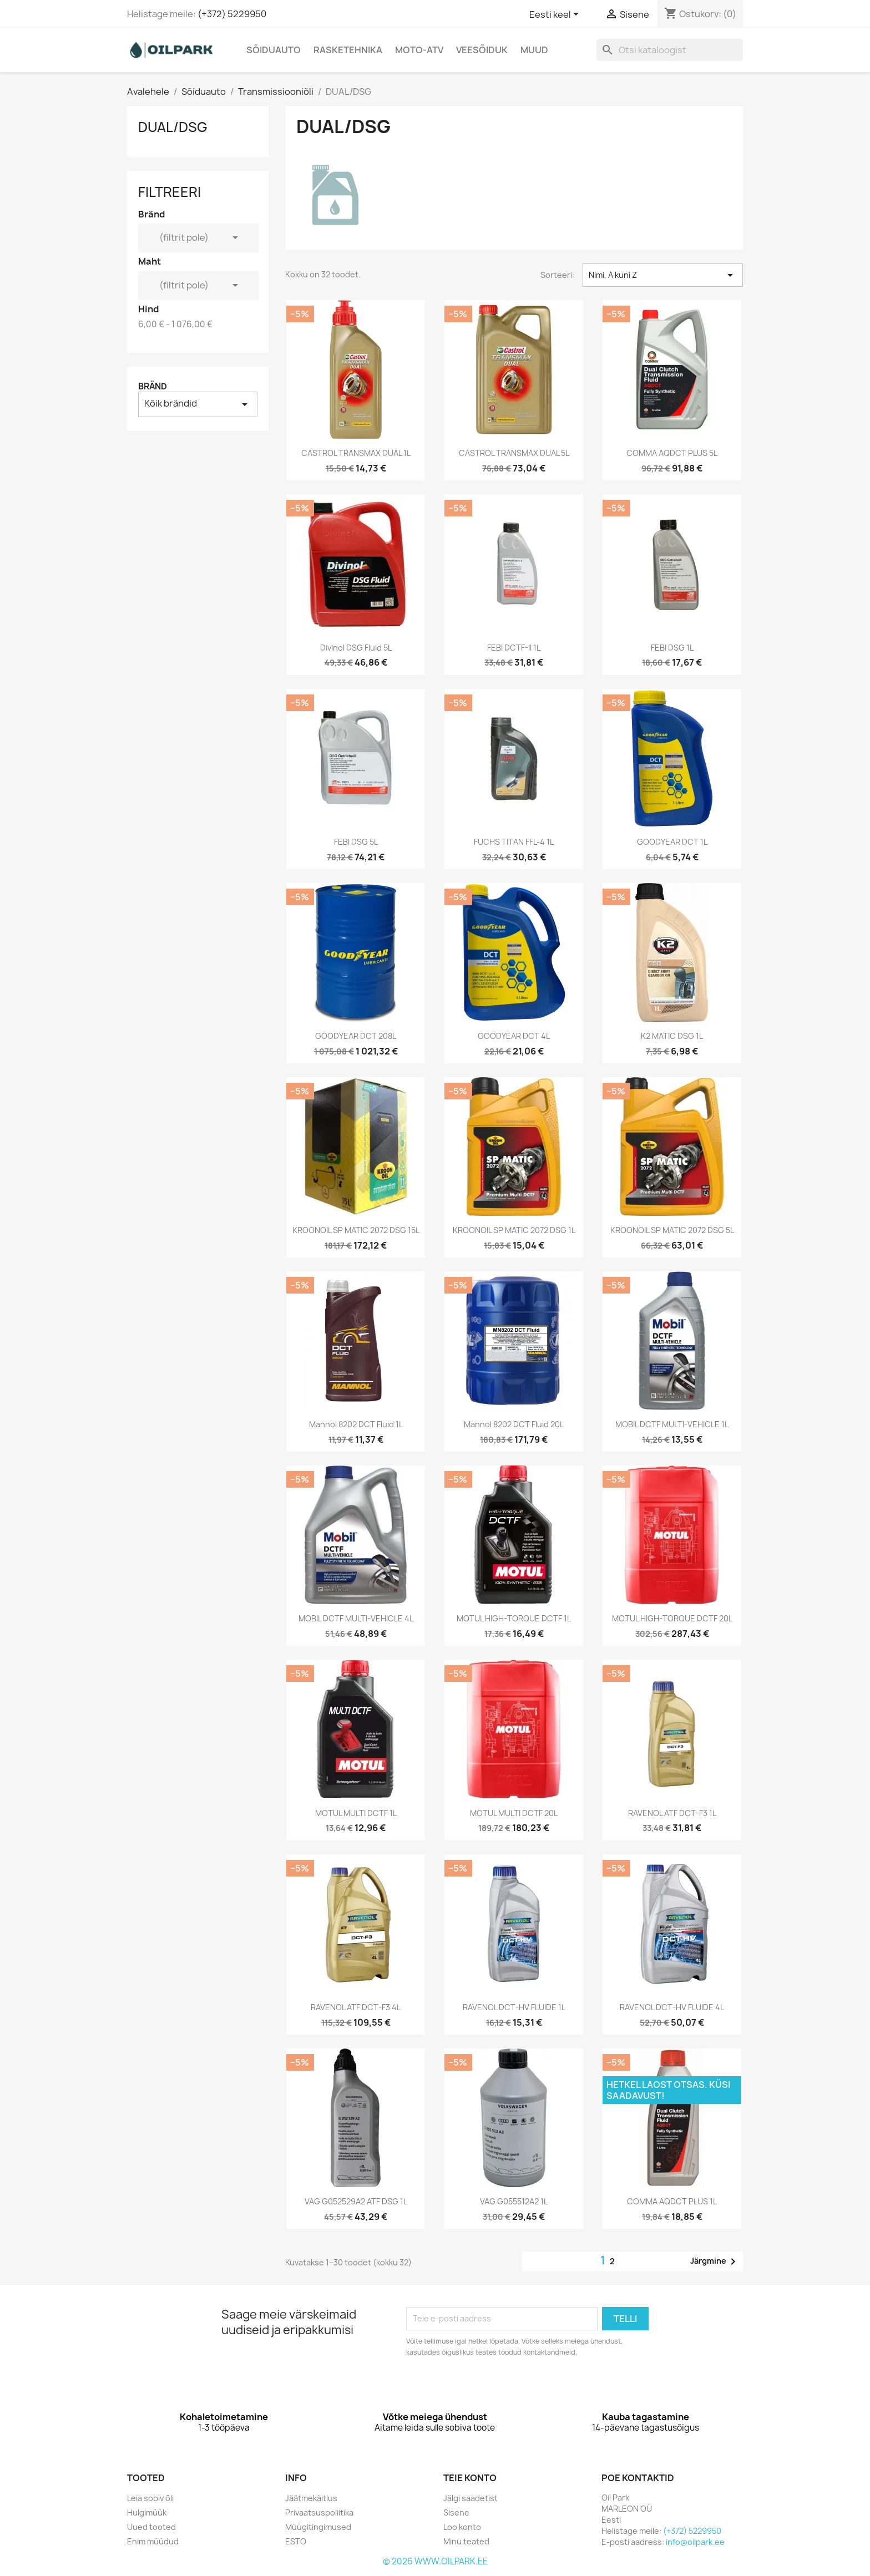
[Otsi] (669, 50)
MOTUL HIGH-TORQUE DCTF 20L (672, 1618)
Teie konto (470, 2478)
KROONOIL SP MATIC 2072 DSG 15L (355, 1230)
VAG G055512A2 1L (514, 2201)
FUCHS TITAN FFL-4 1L (514, 841)
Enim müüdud (153, 2541)
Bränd (152, 386)
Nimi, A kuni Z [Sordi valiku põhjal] (663, 275)
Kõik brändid (197, 404)
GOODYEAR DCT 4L (514, 1036)
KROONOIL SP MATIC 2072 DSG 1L (514, 1230)
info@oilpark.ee (695, 2542)
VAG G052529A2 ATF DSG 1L (356, 2201)
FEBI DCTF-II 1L (513, 647)
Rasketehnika (347, 50)
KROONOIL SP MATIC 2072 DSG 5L (672, 1230)
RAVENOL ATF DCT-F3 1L (672, 1813)
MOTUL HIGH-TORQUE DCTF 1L (514, 1618)
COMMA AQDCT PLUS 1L (672, 2201)
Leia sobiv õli (150, 2498)
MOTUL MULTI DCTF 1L (356, 1813)
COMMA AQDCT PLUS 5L (671, 453)
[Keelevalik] (556, 15)
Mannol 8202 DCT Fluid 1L (356, 1424)
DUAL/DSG (173, 127)
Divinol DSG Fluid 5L (356, 647)
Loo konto (462, 2527)
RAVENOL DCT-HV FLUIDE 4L (672, 2007)
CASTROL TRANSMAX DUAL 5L (514, 453)
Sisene (456, 2512)
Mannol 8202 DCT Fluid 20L (514, 1424)
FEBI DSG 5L (356, 841)
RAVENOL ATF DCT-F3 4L (356, 2007)
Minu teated (466, 2541)
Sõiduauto (273, 50)
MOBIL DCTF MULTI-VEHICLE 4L (356, 1618)
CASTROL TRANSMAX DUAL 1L (356, 453)
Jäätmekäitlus (311, 2498)
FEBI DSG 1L (672, 647)
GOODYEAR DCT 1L (672, 841)
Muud (534, 50)
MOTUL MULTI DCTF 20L (514, 1813)
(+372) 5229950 (232, 14)
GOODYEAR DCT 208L (355, 1036)
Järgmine (715, 2261)
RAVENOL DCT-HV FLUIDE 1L (514, 2007)
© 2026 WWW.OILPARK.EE (435, 2561)
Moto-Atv (419, 50)
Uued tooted (151, 2527)
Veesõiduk (482, 50)
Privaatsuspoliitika (319, 2512)
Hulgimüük (146, 2512)
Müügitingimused (318, 2527)
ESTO (295, 2541)
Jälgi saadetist (470, 2498)
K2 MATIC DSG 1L (672, 1036)
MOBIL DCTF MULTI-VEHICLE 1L (672, 1424)
